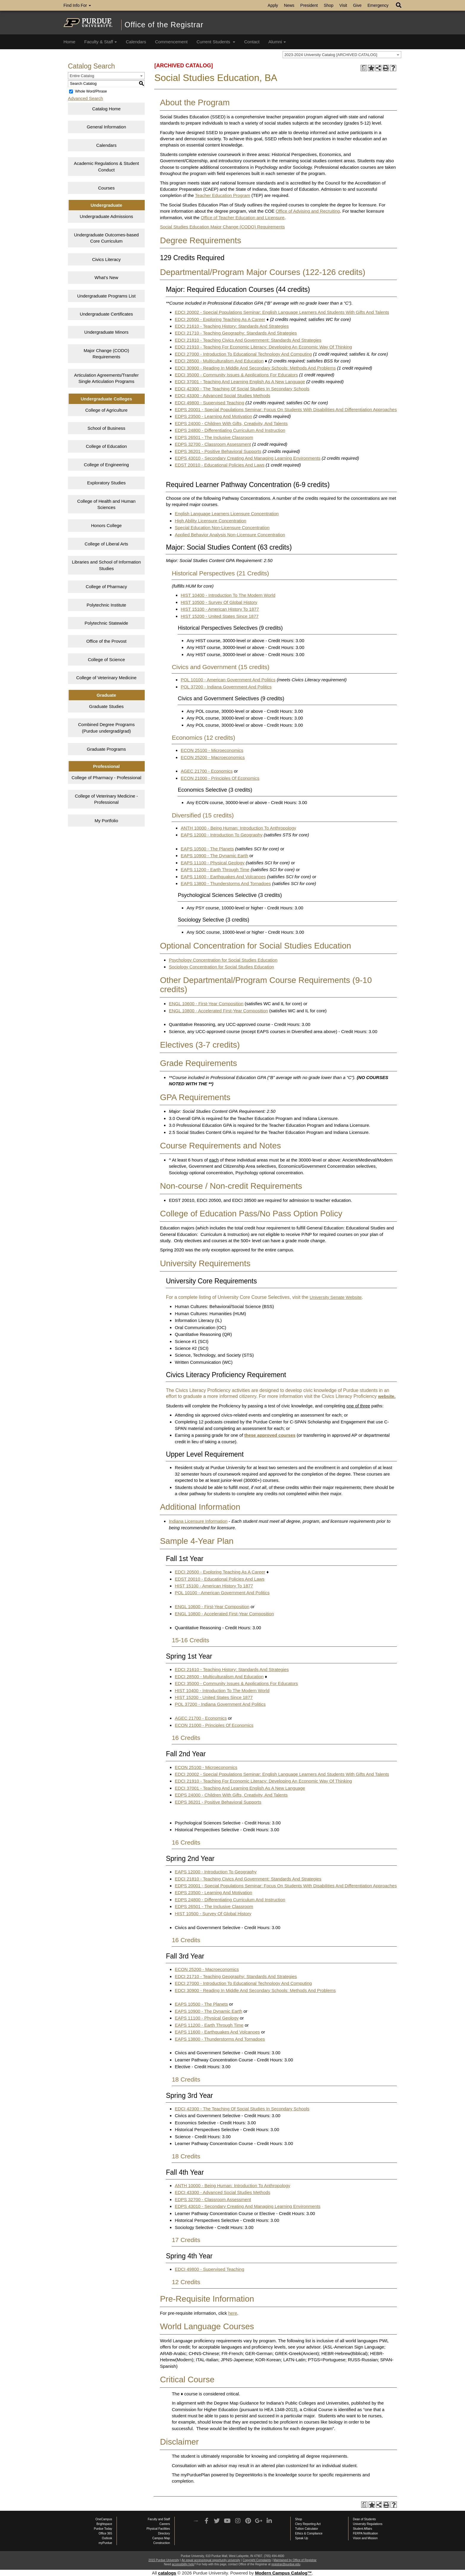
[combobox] (342, 54)
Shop (329, 5)
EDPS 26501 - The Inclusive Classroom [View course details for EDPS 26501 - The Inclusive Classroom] (214, 437)
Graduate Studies (106, 706)
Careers (164, 2524)
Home (69, 41)
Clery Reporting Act (308, 2524)
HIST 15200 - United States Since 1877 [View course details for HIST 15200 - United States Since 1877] (219, 616)
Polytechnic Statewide (106, 623)
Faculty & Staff (100, 41)
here (232, 2313)
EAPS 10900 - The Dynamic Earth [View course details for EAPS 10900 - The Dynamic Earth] (214, 855)
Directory (164, 2533)
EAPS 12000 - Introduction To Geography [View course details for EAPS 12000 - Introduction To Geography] (221, 834)
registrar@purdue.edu (285, 2564)
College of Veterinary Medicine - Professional (106, 799)
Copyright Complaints (257, 2560)
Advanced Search (85, 98)
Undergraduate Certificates (106, 313)
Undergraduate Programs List (106, 295)
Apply (273, 5)
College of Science (106, 659)
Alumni (277, 41)
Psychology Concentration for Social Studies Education (223, 959)
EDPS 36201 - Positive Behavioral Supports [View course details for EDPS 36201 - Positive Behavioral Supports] (218, 451)
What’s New (106, 277)
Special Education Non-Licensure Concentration (222, 527)
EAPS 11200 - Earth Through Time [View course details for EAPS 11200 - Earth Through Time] (215, 869)
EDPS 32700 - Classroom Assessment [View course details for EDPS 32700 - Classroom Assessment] (213, 444)
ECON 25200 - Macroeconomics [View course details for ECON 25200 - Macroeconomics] (213, 757)
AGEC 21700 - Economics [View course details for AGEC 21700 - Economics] (206, 771)
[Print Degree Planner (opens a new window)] (364, 68)
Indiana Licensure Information (198, 1521)
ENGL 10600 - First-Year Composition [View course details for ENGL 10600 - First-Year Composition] (206, 1003)
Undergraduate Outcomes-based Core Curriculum (106, 238)
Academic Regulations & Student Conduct (106, 166)
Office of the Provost (106, 641)
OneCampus (103, 2519)
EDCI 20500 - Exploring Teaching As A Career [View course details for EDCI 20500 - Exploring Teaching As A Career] (220, 319)
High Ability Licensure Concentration (210, 520)
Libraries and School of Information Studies (106, 565)
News (289, 5)
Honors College (106, 525)
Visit (343, 5)
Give (357, 5)
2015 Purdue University (164, 2560)
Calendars (136, 41)
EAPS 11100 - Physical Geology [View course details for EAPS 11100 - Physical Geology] (212, 862)
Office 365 (105, 2533)
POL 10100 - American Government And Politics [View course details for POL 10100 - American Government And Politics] (228, 679)
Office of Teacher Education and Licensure (242, 217)
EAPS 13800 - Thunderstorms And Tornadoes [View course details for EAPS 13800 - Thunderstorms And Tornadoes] (226, 883)
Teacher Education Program (222, 195)
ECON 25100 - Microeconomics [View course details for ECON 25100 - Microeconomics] (212, 750)
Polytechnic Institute (106, 604)
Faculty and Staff (159, 2519)
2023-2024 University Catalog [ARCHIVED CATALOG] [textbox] (330, 54)
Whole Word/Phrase (91, 91)
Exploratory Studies (106, 482)
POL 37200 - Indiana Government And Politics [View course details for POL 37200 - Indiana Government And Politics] (226, 686)
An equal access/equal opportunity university (210, 2560)
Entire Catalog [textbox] (82, 76)
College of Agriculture (106, 410)
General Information (106, 126)
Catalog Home (106, 108)
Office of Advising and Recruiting (308, 211)
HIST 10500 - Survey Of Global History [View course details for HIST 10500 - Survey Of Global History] (219, 602)
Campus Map (161, 2538)
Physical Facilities (158, 2528)
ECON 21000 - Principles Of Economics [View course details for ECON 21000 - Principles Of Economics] (220, 778)
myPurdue (105, 2543)
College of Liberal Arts (106, 543)
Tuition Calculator (306, 2528)
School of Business (106, 428)
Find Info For (77, 5)
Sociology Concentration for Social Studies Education (221, 966)
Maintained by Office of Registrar (294, 2560)
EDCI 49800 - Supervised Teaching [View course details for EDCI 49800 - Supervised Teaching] (209, 402)
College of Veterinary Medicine (106, 677)
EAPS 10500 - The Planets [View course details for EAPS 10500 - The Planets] (207, 848)
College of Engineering (106, 464)
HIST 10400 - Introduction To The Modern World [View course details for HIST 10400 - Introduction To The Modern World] (228, 595)
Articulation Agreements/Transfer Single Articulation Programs (106, 378)
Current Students (216, 41)
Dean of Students (364, 2519)
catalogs (167, 2572)
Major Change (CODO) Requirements (106, 353)
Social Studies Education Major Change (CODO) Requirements (222, 226)
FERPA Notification (365, 2533)
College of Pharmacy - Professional (106, 777)
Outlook (107, 2538)
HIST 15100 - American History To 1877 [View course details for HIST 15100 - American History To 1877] (220, 609)
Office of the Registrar (164, 24)
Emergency (377, 5)
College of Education (106, 446)
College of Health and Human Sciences (106, 504)
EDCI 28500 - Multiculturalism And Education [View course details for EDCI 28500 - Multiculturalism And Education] (219, 360)
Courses (106, 187)
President (309, 5)
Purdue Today (103, 2528)
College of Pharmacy (106, 586)
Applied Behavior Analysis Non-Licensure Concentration (230, 534)
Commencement (171, 41)
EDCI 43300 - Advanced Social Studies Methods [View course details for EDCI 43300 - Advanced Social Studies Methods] (222, 395)
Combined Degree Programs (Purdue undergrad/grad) (106, 727)
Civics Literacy (106, 259)
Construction (161, 2543)
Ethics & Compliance (308, 2533)
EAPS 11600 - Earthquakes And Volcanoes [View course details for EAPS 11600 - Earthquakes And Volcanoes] (223, 876)
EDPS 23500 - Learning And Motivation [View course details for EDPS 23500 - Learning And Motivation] (213, 416)
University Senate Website (336, 1297)
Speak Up (301, 2538)
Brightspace (104, 2524)
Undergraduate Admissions (106, 216)
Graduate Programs (106, 749)
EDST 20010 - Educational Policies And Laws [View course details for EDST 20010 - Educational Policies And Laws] (219, 464)
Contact (251, 41)
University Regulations (368, 2524)
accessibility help (183, 2564)
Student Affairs (362, 2528)
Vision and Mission (365, 2538)
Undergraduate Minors (106, 332)
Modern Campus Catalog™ (283, 2572)
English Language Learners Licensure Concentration (226, 513)
